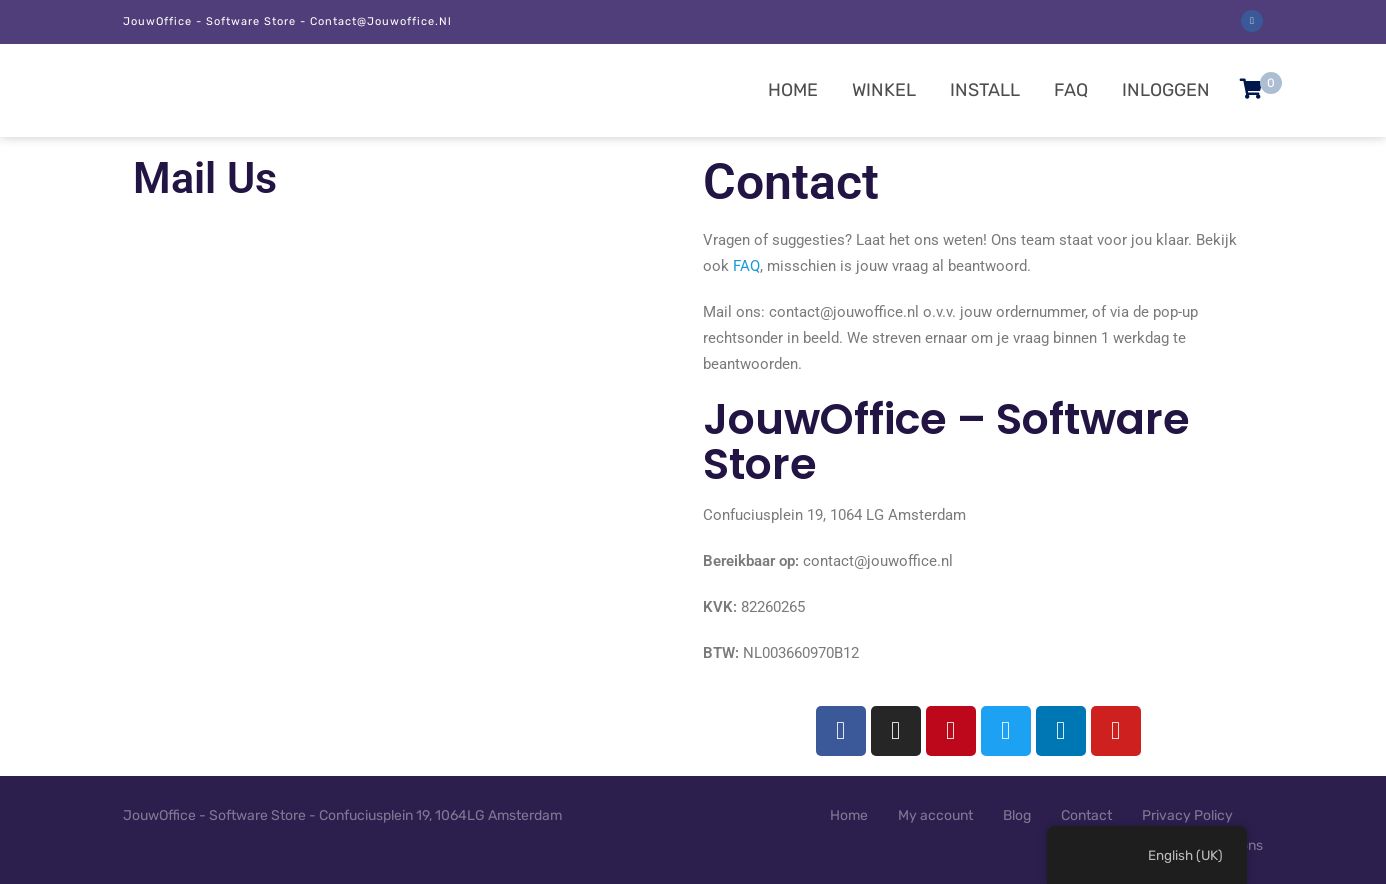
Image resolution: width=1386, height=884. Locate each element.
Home (793, 90)
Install (985, 90)
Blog (1017, 815)
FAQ (1071, 90)
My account (935, 815)
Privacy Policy (1187, 815)
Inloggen (1166, 90)
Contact (1086, 815)
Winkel (884, 90)
